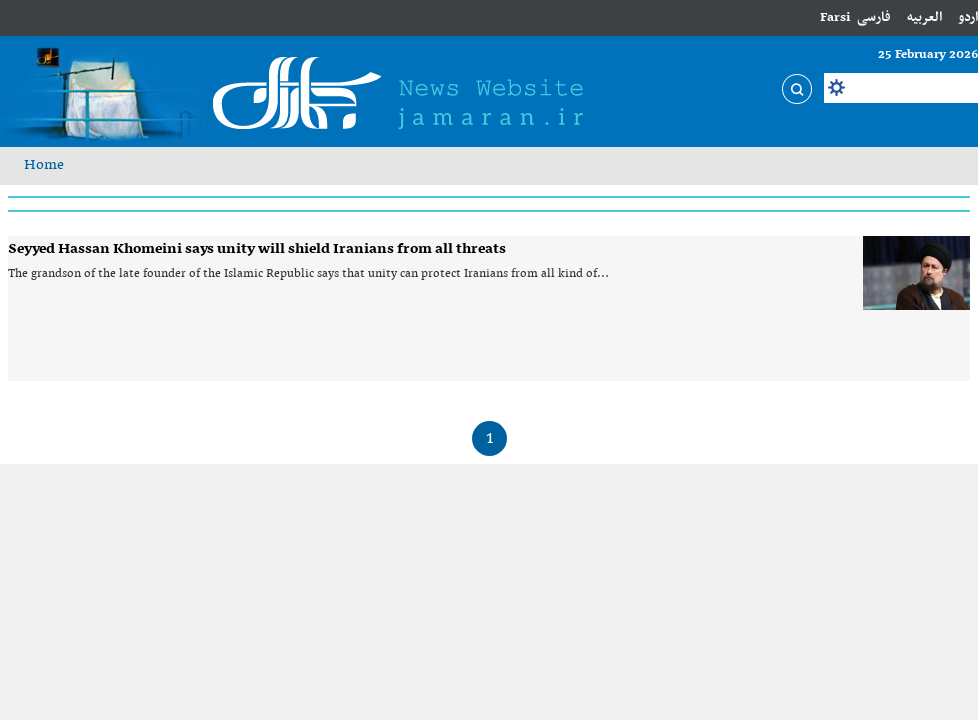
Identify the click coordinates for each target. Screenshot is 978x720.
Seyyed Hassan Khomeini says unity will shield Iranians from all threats (257, 249)
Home (44, 165)
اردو (968, 17)
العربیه (924, 17)
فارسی (874, 17)
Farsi (835, 17)
